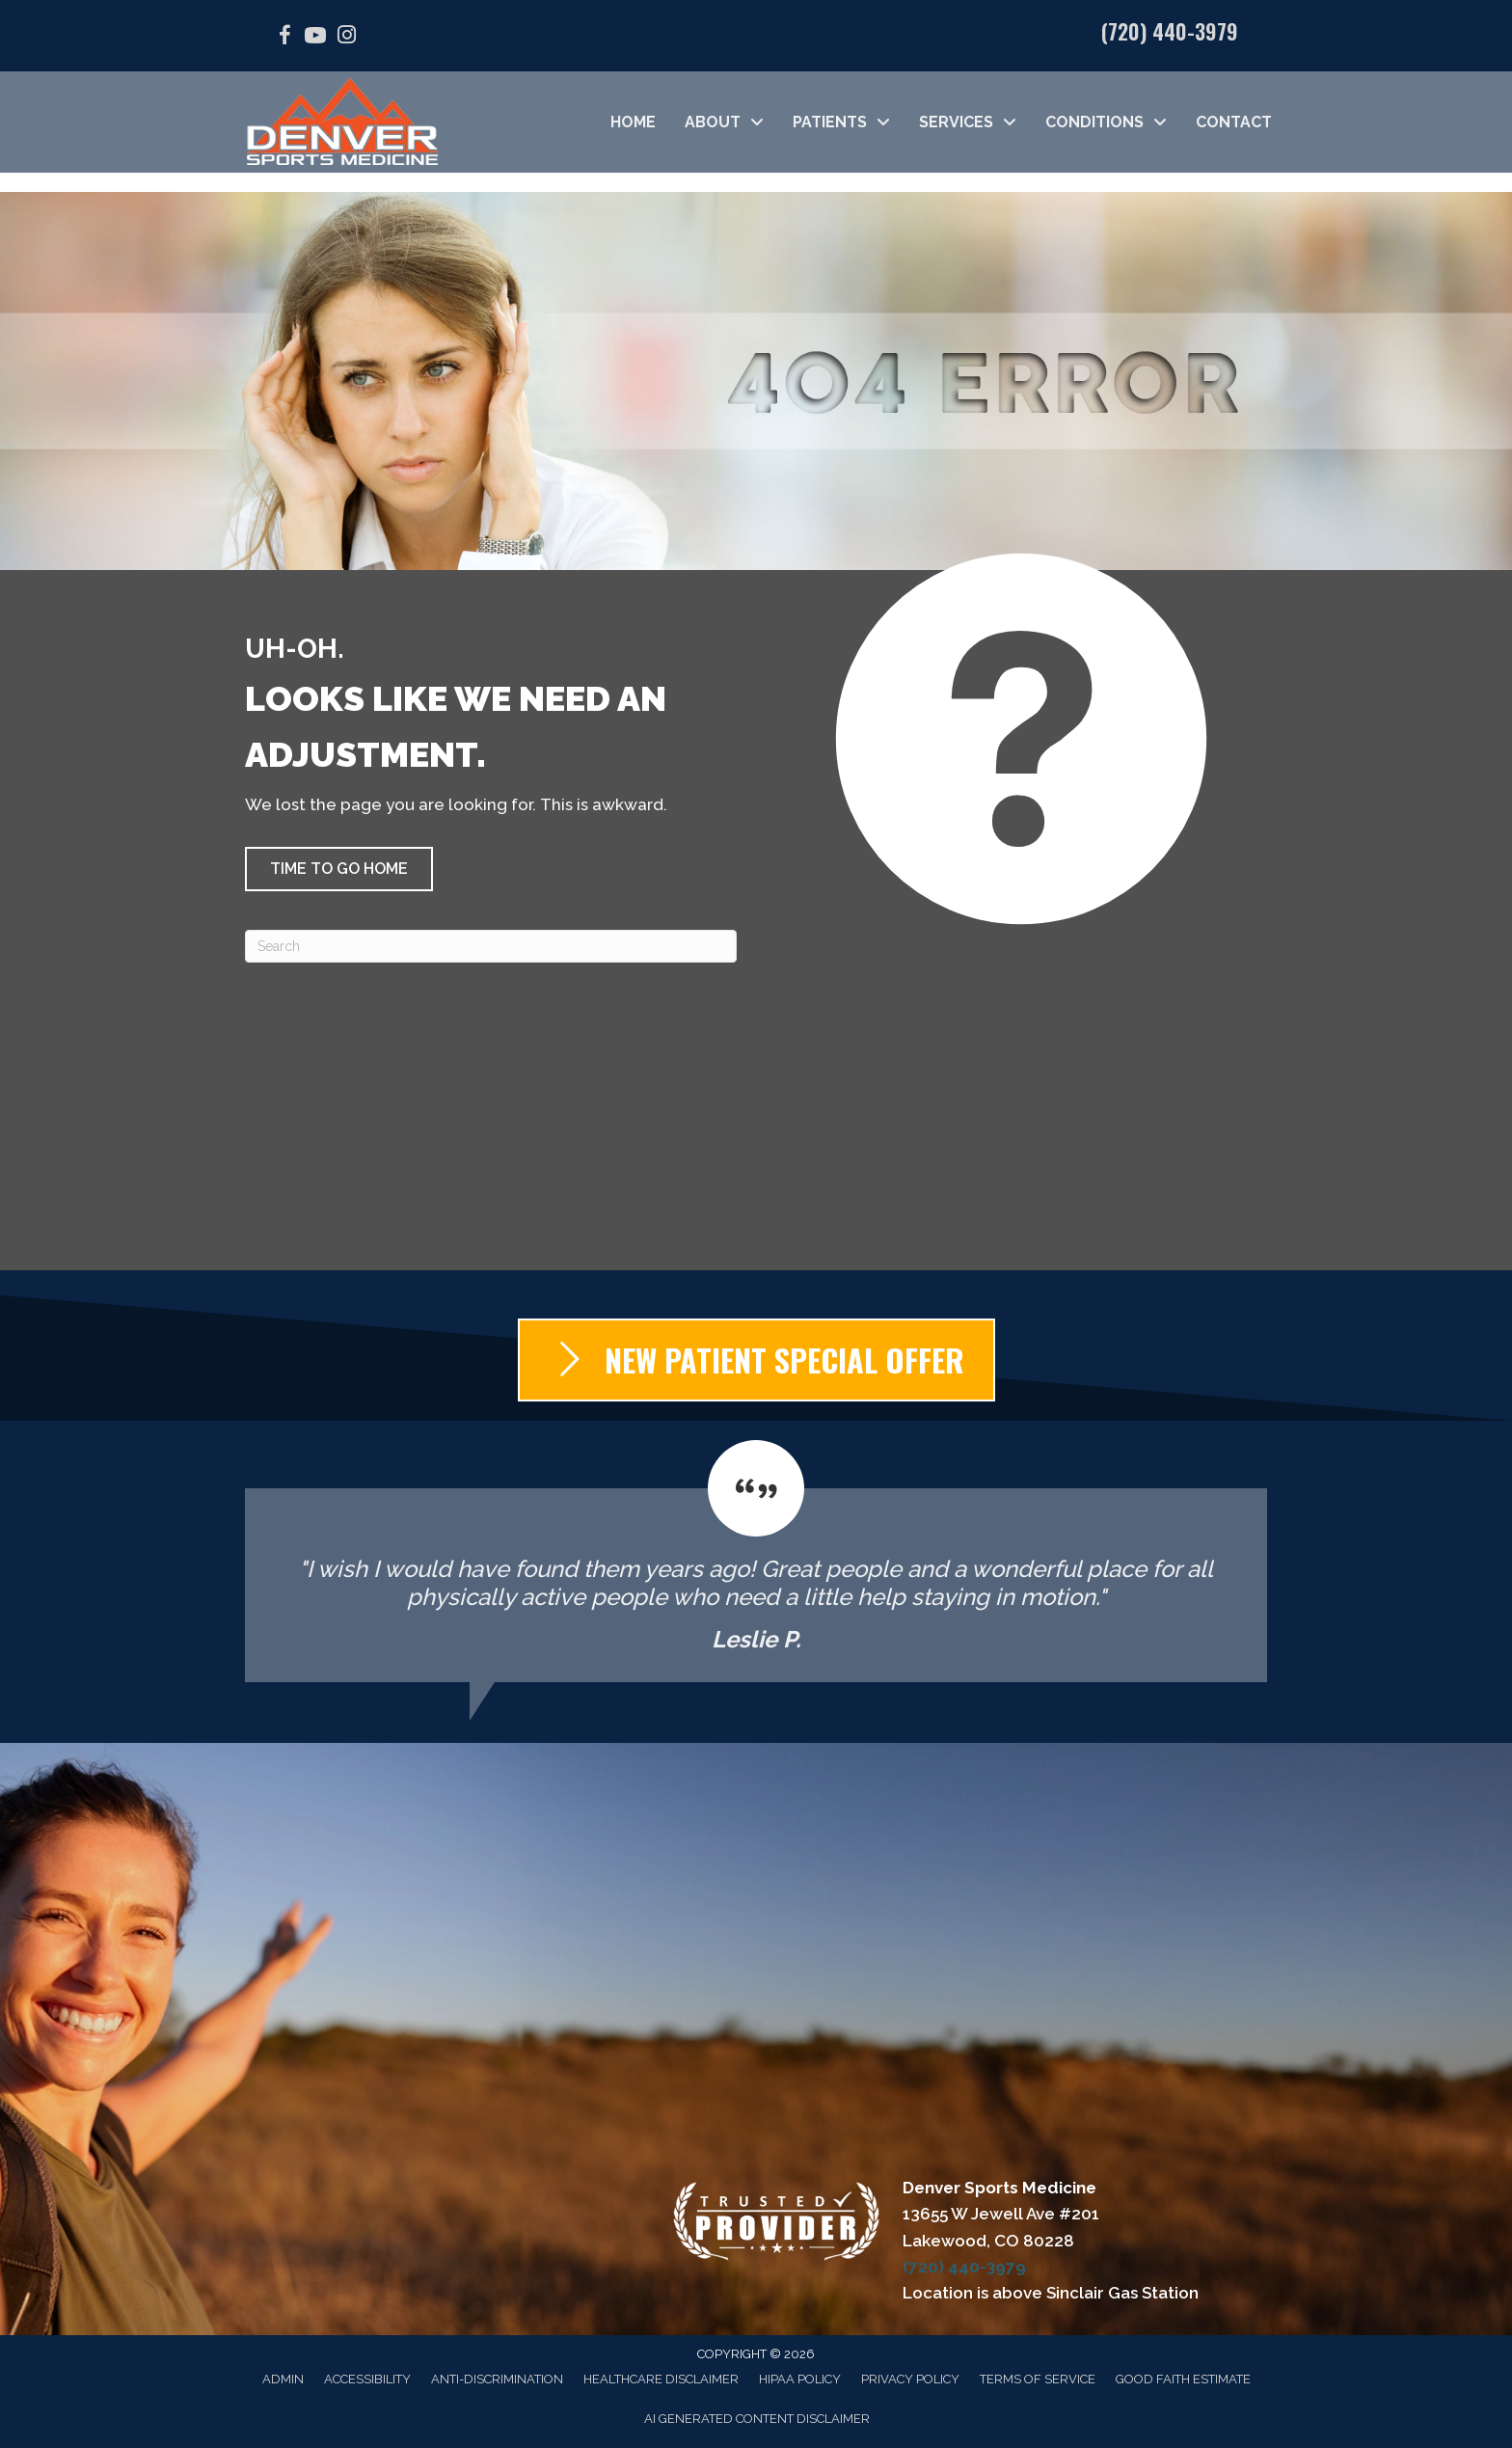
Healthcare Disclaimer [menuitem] (661, 2379)
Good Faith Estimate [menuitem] (1183, 2379)
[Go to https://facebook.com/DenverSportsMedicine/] (284, 38)
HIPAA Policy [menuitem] (800, 2379)
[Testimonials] (756, 1561)
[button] (339, 869)
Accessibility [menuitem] (367, 2379)
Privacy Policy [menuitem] (910, 2379)
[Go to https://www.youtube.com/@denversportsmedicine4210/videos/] (315, 38)
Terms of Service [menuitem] (1037, 2379)
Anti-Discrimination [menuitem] (497, 2379)
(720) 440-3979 (1169, 30)
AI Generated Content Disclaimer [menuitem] (757, 2418)
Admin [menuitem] (283, 2379)
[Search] (491, 946)
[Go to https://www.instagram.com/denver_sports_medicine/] (346, 37)
